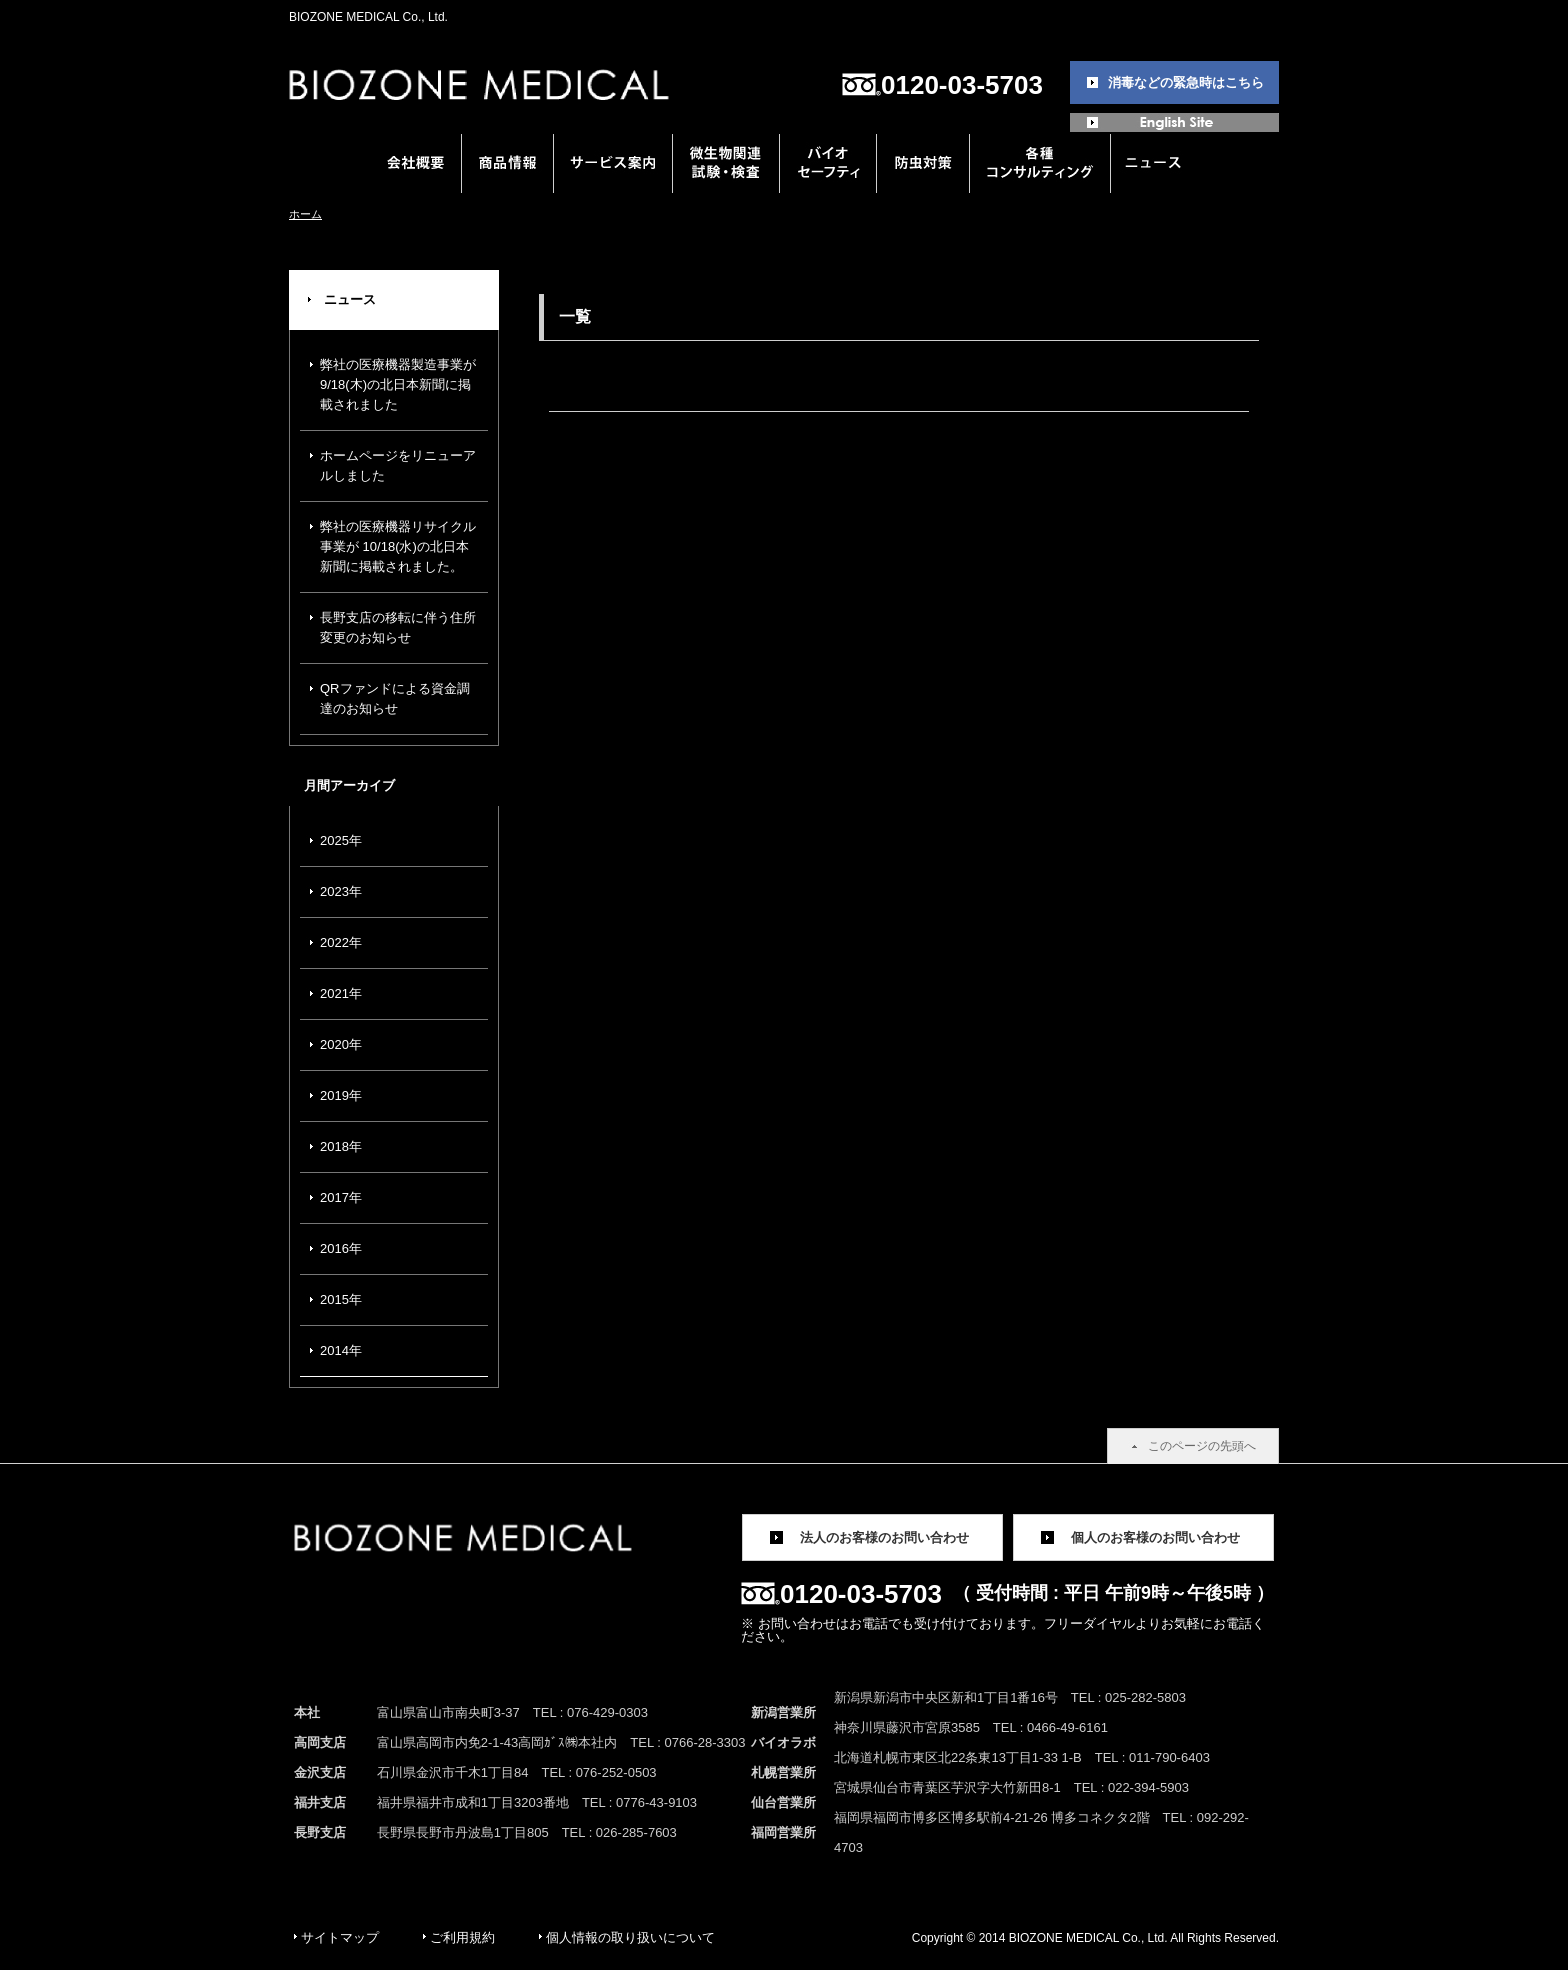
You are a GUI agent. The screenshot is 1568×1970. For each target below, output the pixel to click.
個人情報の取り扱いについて (630, 1937)
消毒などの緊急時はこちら (1186, 82)
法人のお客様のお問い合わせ (884, 1537)
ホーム (305, 214)
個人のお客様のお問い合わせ (1155, 1537)
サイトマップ (340, 1937)
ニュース (350, 299)
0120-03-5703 (962, 85)
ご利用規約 (462, 1937)
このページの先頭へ (1202, 1446)
